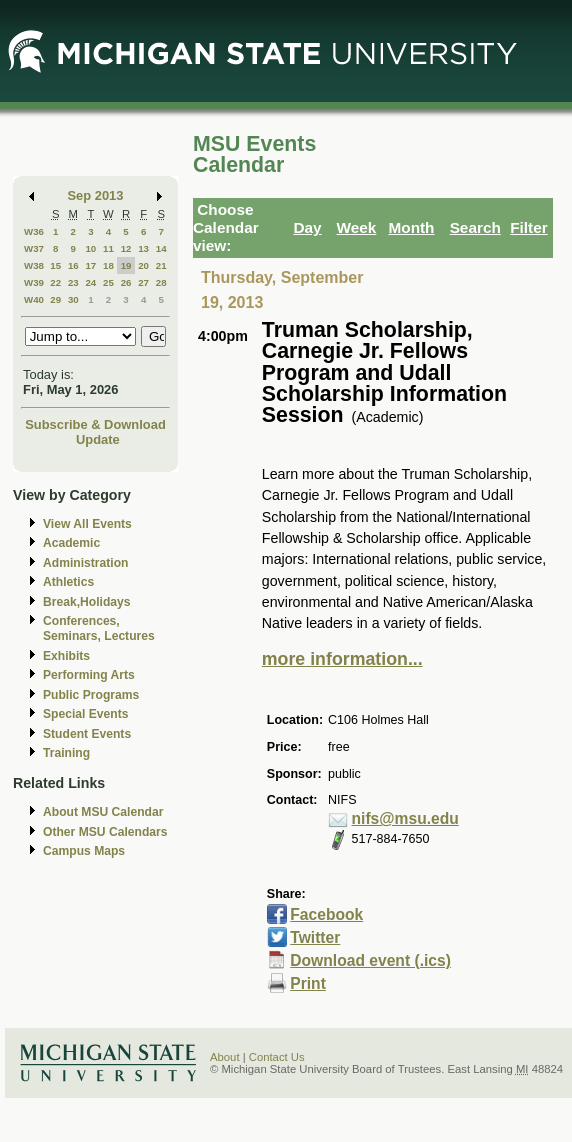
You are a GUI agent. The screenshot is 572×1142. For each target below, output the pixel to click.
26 (126, 282)
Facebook (326, 914)
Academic (71, 543)
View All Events (87, 524)
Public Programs (91, 695)
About (225, 1057)
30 (73, 299)
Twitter (315, 937)
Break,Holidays (87, 602)
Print (308, 983)
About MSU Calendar (103, 812)
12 (126, 248)
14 (161, 248)
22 (55, 282)
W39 (34, 282)
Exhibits (66, 656)
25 (108, 282)
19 (126, 265)
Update (98, 439)
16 (73, 265)
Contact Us (277, 1057)
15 (55, 265)
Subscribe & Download (95, 424)
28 (161, 282)
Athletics (68, 582)
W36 (34, 231)
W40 (34, 299)
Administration (85, 563)
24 (90, 282)
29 (55, 299)
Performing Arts (89, 675)
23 (73, 282)
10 (90, 248)
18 (108, 265)
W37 (34, 248)
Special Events (85, 714)
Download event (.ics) (370, 960)
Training (66, 753)
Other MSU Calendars (105, 832)
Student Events (87, 734)
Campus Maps (84, 851)
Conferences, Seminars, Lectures (99, 628)
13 (143, 248)
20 (143, 265)
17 (90, 265)
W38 (34, 265)
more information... (342, 659)
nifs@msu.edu (405, 818)
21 (161, 265)
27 (143, 282)
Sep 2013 (96, 195)
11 (108, 248)
